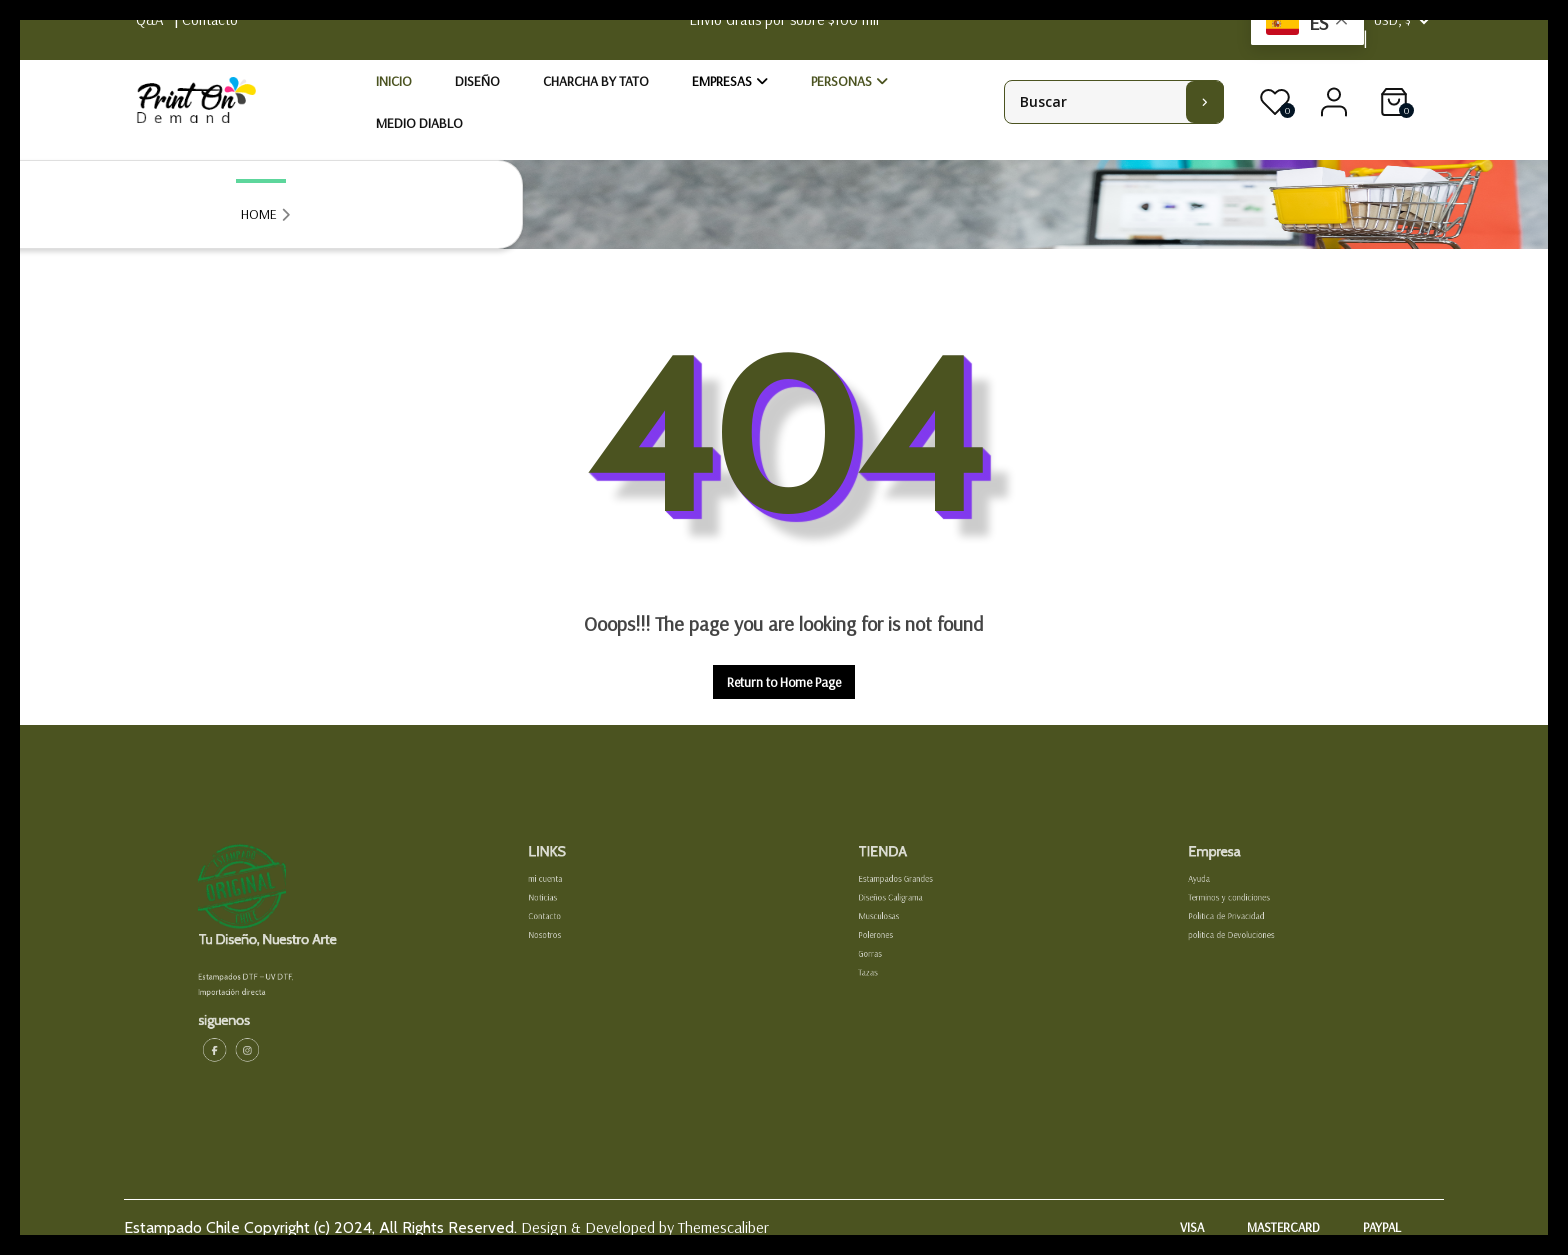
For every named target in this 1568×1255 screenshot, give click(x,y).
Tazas (891, 966)
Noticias (564, 913)
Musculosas (898, 926)
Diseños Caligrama (907, 913)
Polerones (896, 939)
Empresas (722, 81)
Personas (841, 81)
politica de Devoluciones (1244, 939)
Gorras (892, 953)
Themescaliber (721, 1227)
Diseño (477, 81)
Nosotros (565, 939)
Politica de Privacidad (1241, 926)
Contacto (565, 926)
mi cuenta (566, 899)
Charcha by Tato (596, 81)
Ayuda (1221, 899)
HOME (259, 214)
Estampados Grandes (910, 899)
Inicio (394, 81)
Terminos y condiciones (1243, 913)
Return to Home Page (791, 685)
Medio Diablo (419, 123)
